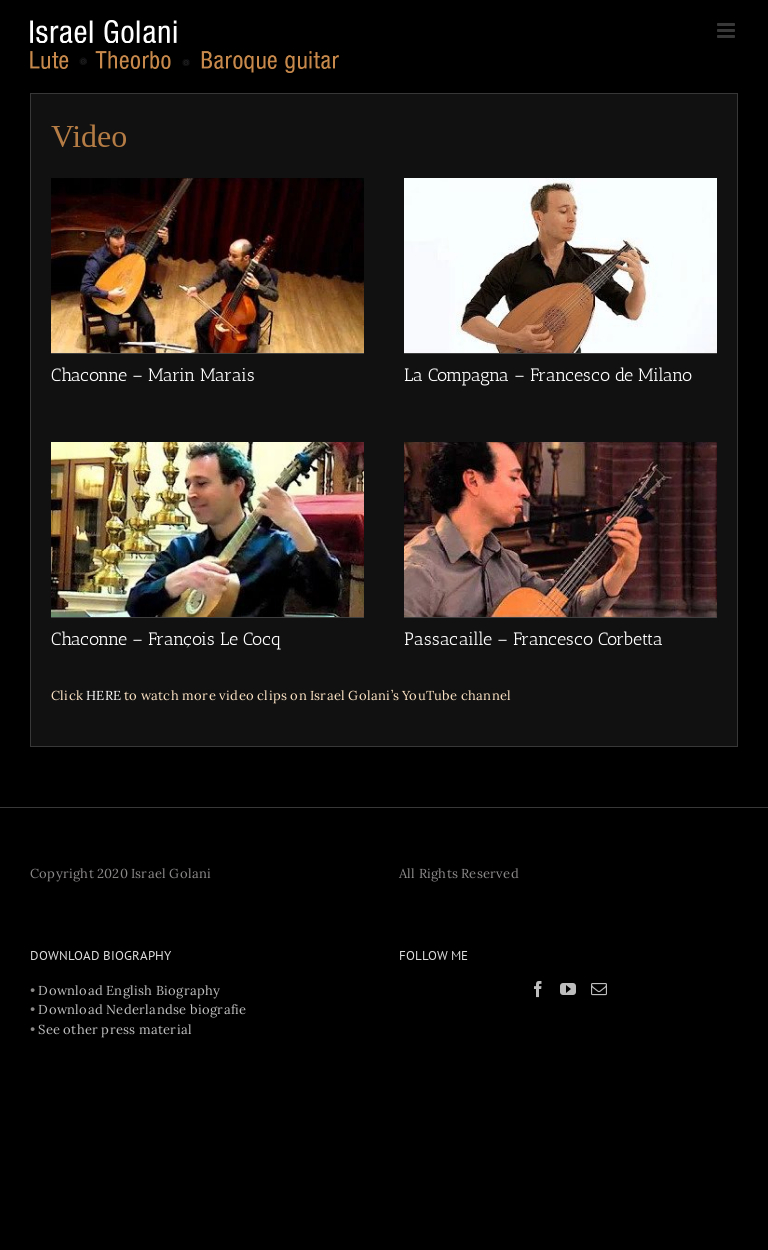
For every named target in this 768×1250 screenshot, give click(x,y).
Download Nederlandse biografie (142, 1009)
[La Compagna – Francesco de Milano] (560, 265)
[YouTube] (568, 989)
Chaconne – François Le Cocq (166, 639)
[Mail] (599, 989)
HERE (103, 695)
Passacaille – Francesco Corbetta (533, 639)
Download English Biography (129, 990)
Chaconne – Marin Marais (153, 375)
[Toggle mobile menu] (727, 30)
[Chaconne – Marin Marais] (207, 265)
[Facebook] (538, 989)
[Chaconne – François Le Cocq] (207, 529)
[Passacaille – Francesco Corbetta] (560, 529)
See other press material (115, 1029)
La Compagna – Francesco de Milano (548, 375)
